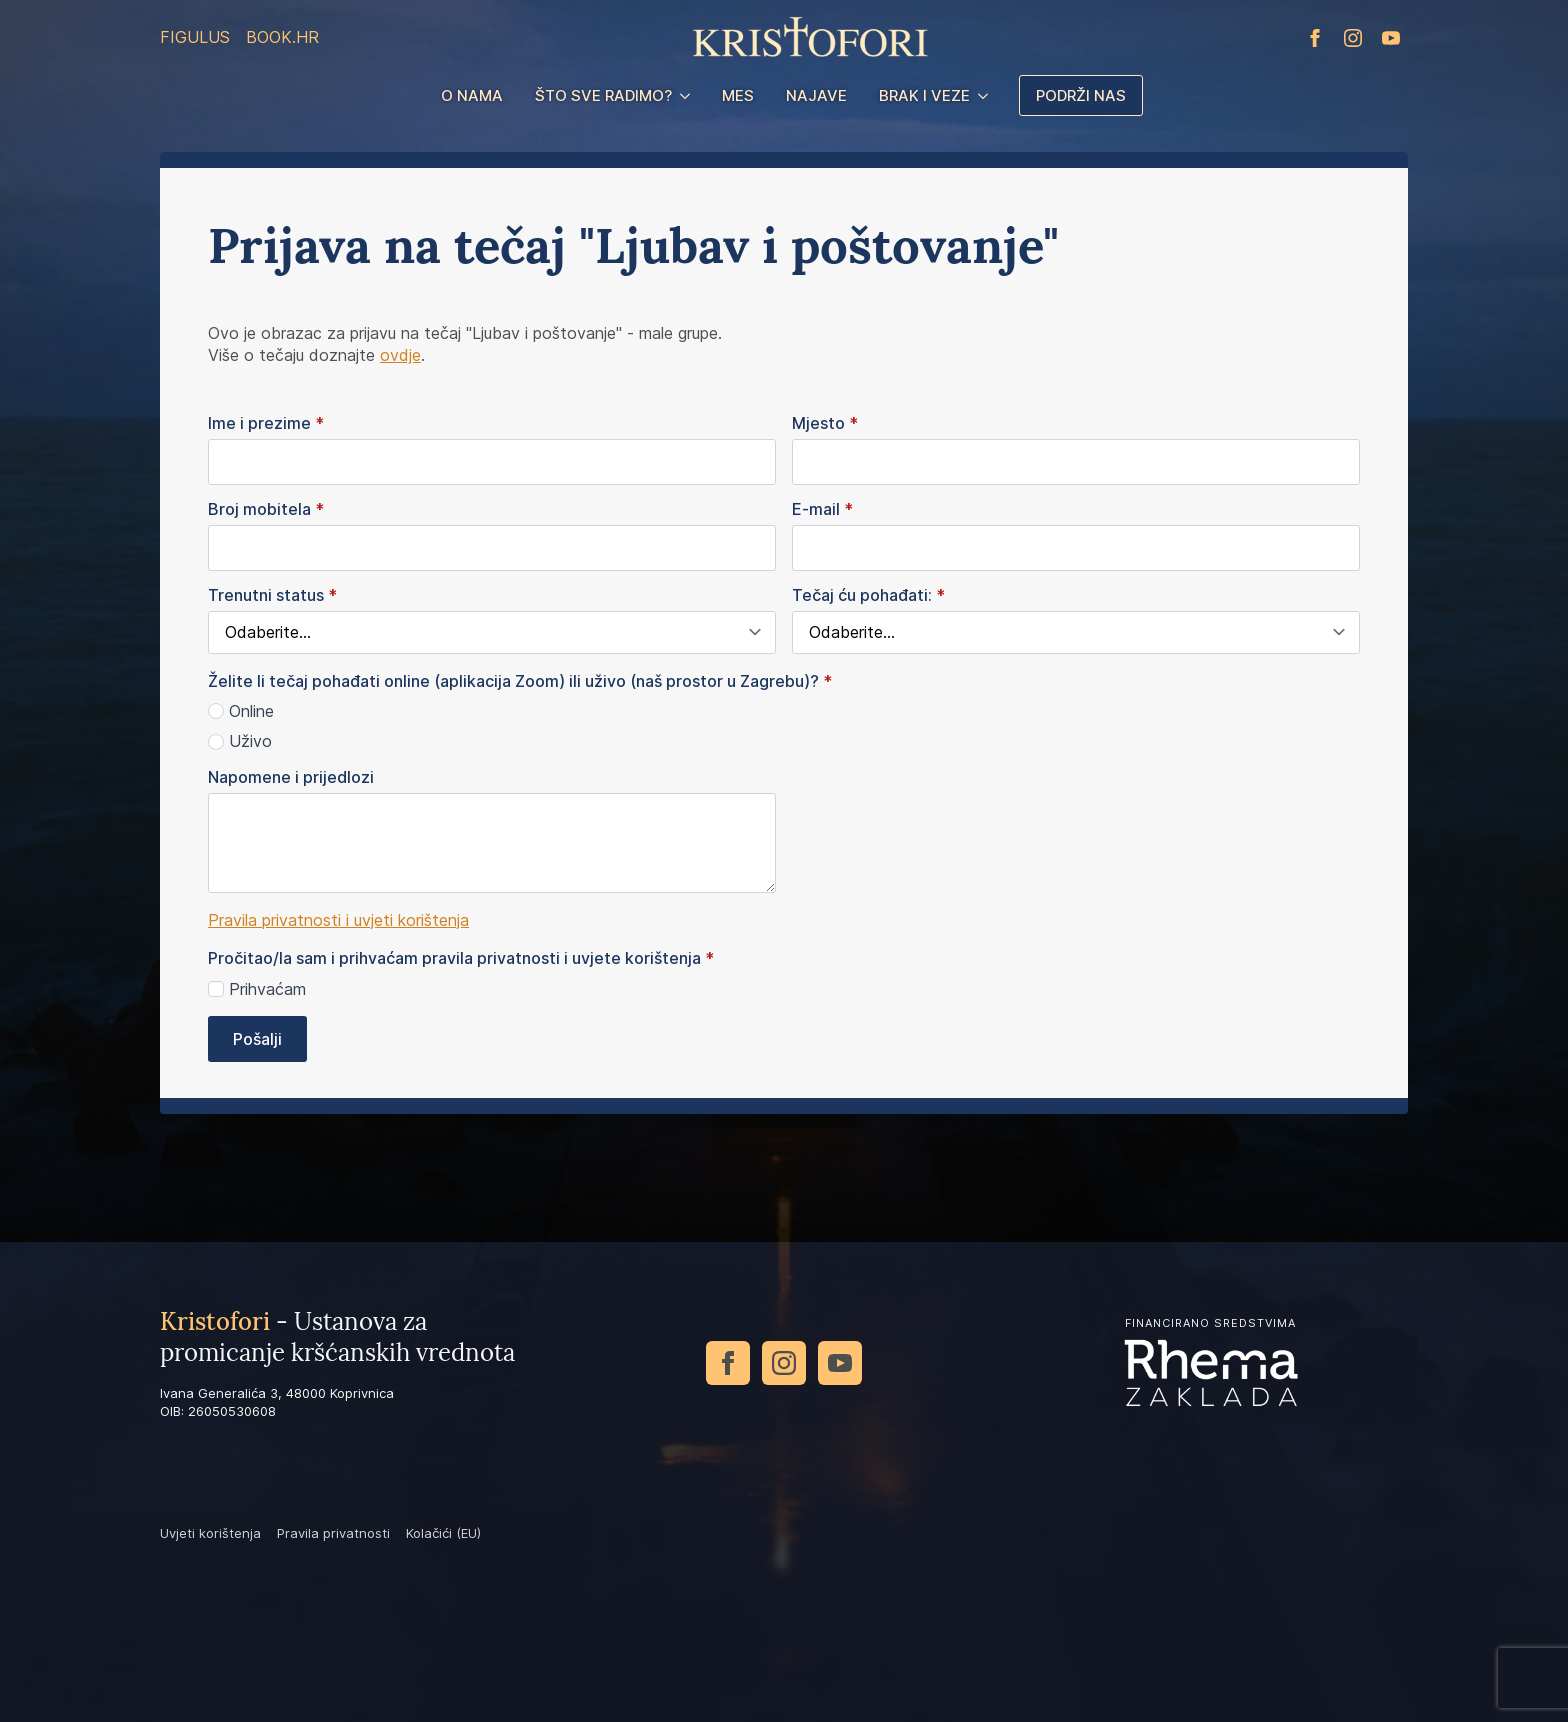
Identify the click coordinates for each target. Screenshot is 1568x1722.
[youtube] (1391, 38)
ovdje (400, 355)
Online (251, 711)
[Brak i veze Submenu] (987, 95)
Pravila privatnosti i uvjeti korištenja (338, 920)
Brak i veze (924, 95)
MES (738, 95)
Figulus (195, 37)
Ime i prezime (266, 423)
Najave (816, 95)
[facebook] (1315, 38)
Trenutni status (272, 595)
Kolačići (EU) (443, 1533)
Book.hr (282, 37)
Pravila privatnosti (333, 1533)
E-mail (822, 509)
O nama (472, 95)
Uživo (250, 741)
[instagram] (1353, 38)
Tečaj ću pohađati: (868, 595)
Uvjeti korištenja (210, 1533)
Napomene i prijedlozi (291, 777)
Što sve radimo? (603, 95)
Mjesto (825, 423)
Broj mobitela (266, 509)
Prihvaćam (267, 989)
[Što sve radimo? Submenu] (689, 95)
